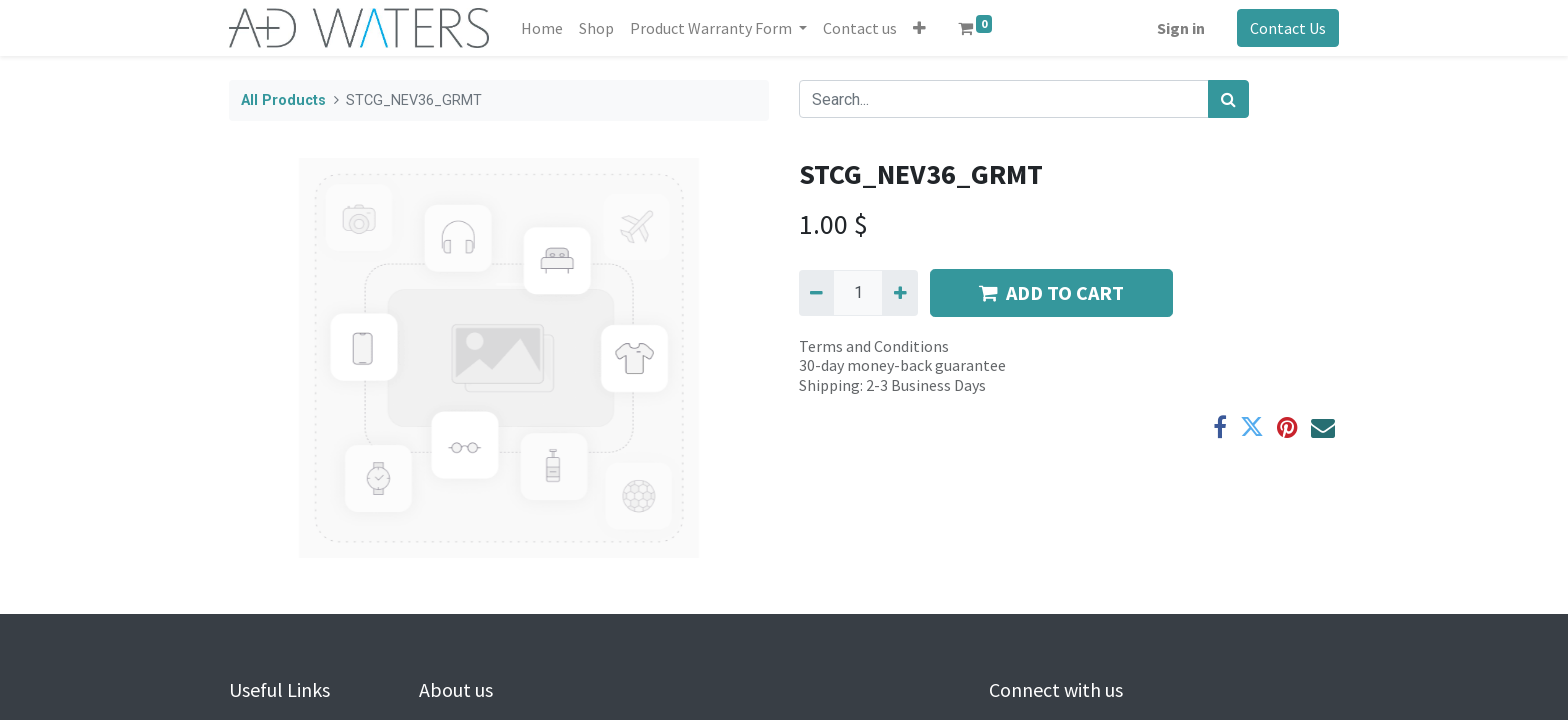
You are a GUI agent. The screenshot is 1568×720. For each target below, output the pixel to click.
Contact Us (1288, 28)
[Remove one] (816, 293)
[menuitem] (542, 28)
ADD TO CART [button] (1051, 292)
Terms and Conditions (874, 346)
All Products (283, 100)
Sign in (1181, 28)
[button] (919, 28)
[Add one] (899, 293)
